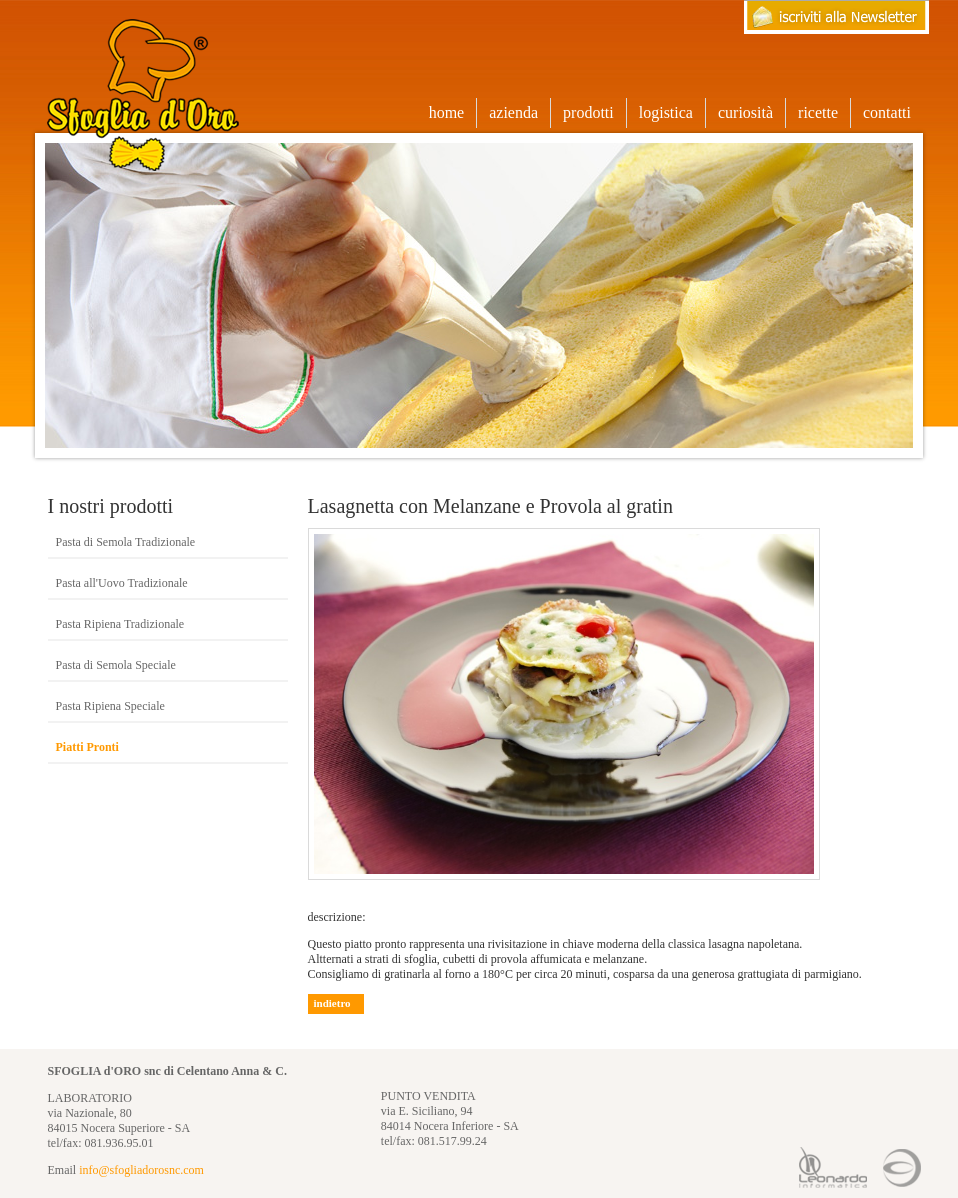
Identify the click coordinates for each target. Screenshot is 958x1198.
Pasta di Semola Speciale (116, 665)
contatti (887, 112)
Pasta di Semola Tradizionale (126, 542)
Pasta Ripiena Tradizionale (120, 624)
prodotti (594, 113)
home (447, 112)
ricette (818, 112)
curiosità (745, 112)
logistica (666, 112)
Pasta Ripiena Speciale (110, 706)
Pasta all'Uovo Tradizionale (122, 583)
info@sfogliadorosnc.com (141, 1170)
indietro (332, 1003)
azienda (513, 112)
